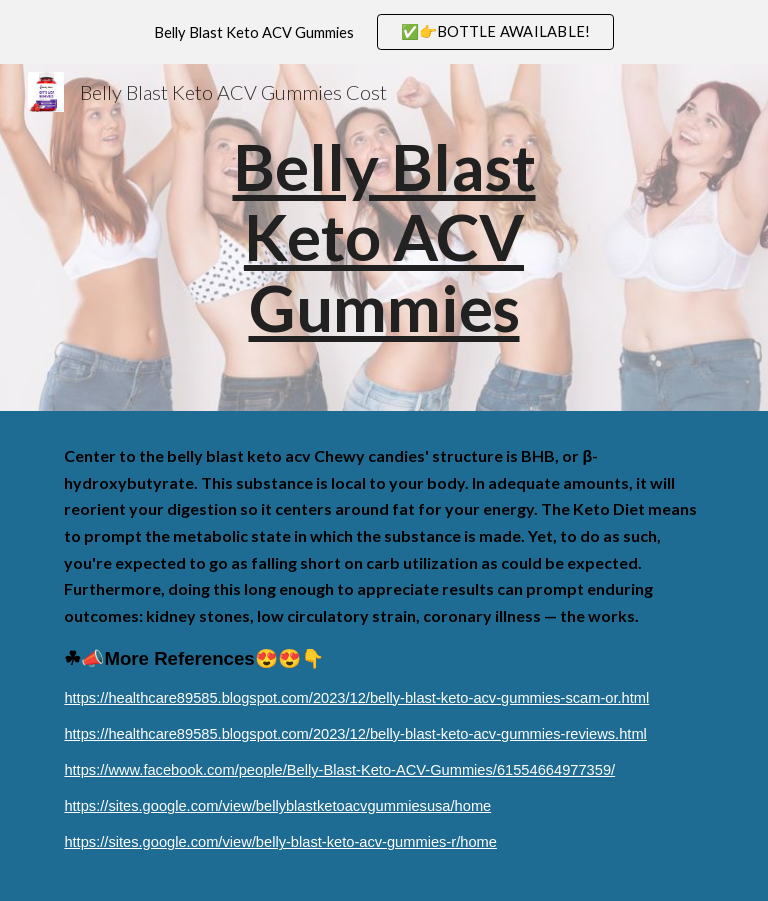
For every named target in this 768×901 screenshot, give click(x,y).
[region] (384, 32)
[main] (383, 237)
